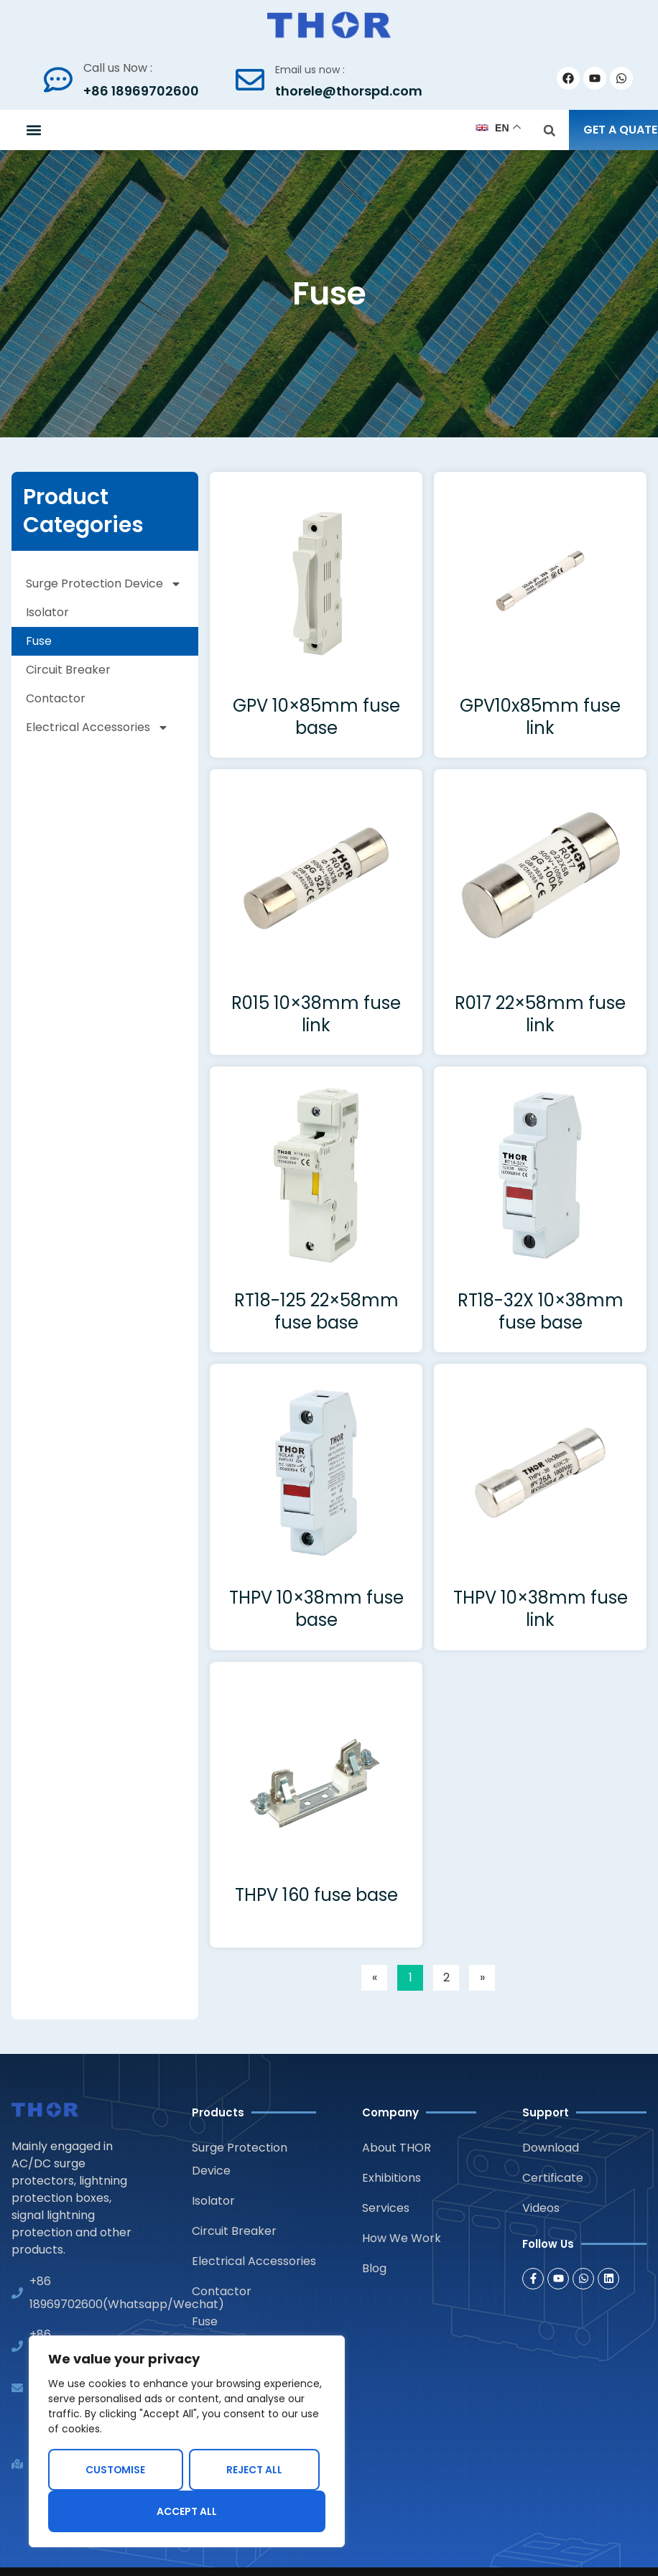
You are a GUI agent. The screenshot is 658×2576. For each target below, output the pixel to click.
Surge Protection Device (104, 584)
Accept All (187, 2511)
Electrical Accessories (97, 727)
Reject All (254, 2470)
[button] (33, 129)
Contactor (55, 698)
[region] (187, 2441)
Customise (115, 2470)
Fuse (39, 641)
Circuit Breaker (68, 669)
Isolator (47, 612)
